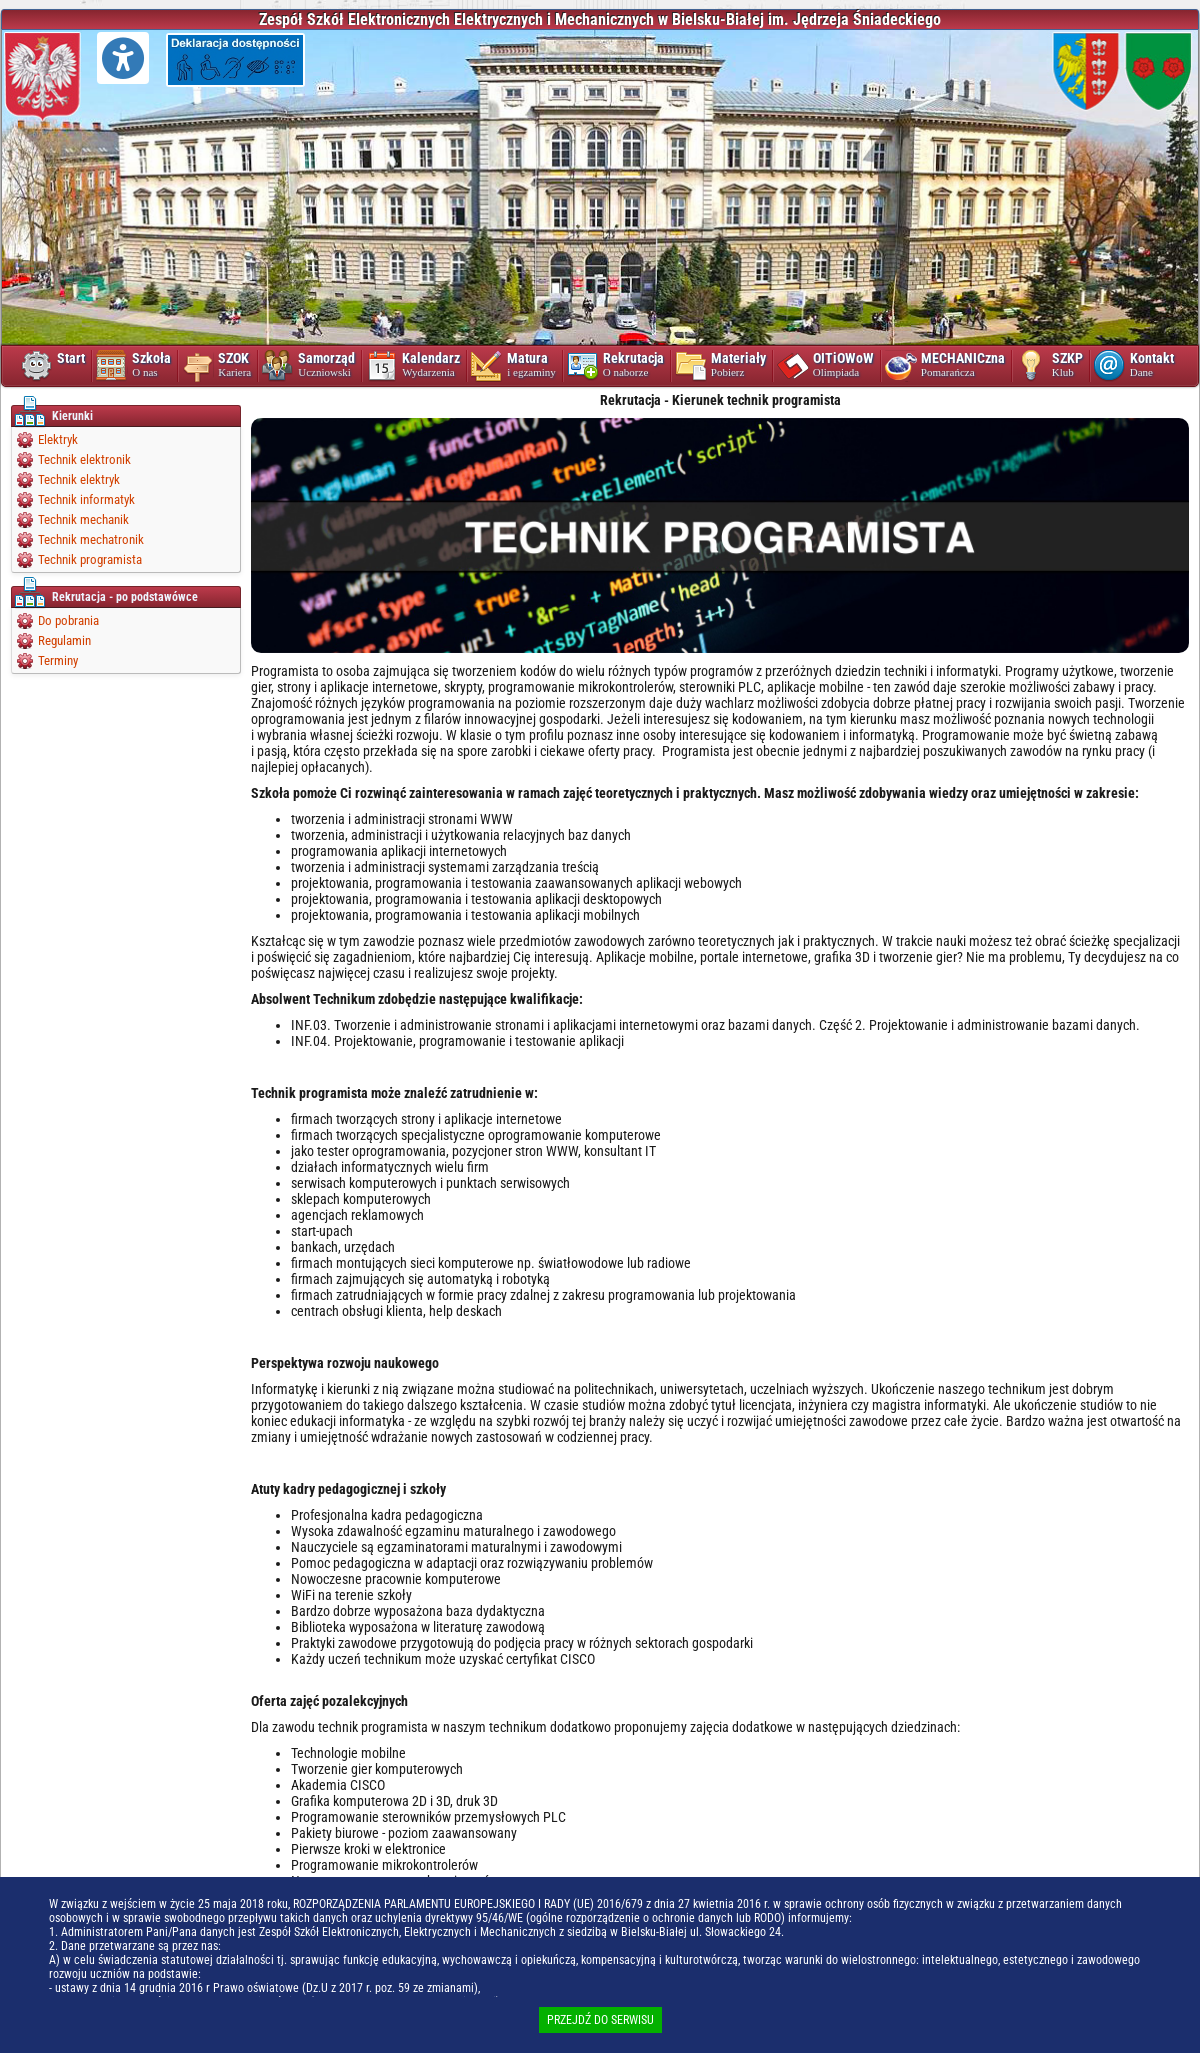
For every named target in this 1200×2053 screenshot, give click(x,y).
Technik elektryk (79, 479)
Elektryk (58, 439)
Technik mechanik (83, 519)
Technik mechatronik (91, 539)
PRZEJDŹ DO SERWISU (600, 2020)
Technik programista (90, 559)
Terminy (58, 660)
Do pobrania (68, 620)
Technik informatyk (86, 499)
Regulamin (64, 640)
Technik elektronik (84, 459)
